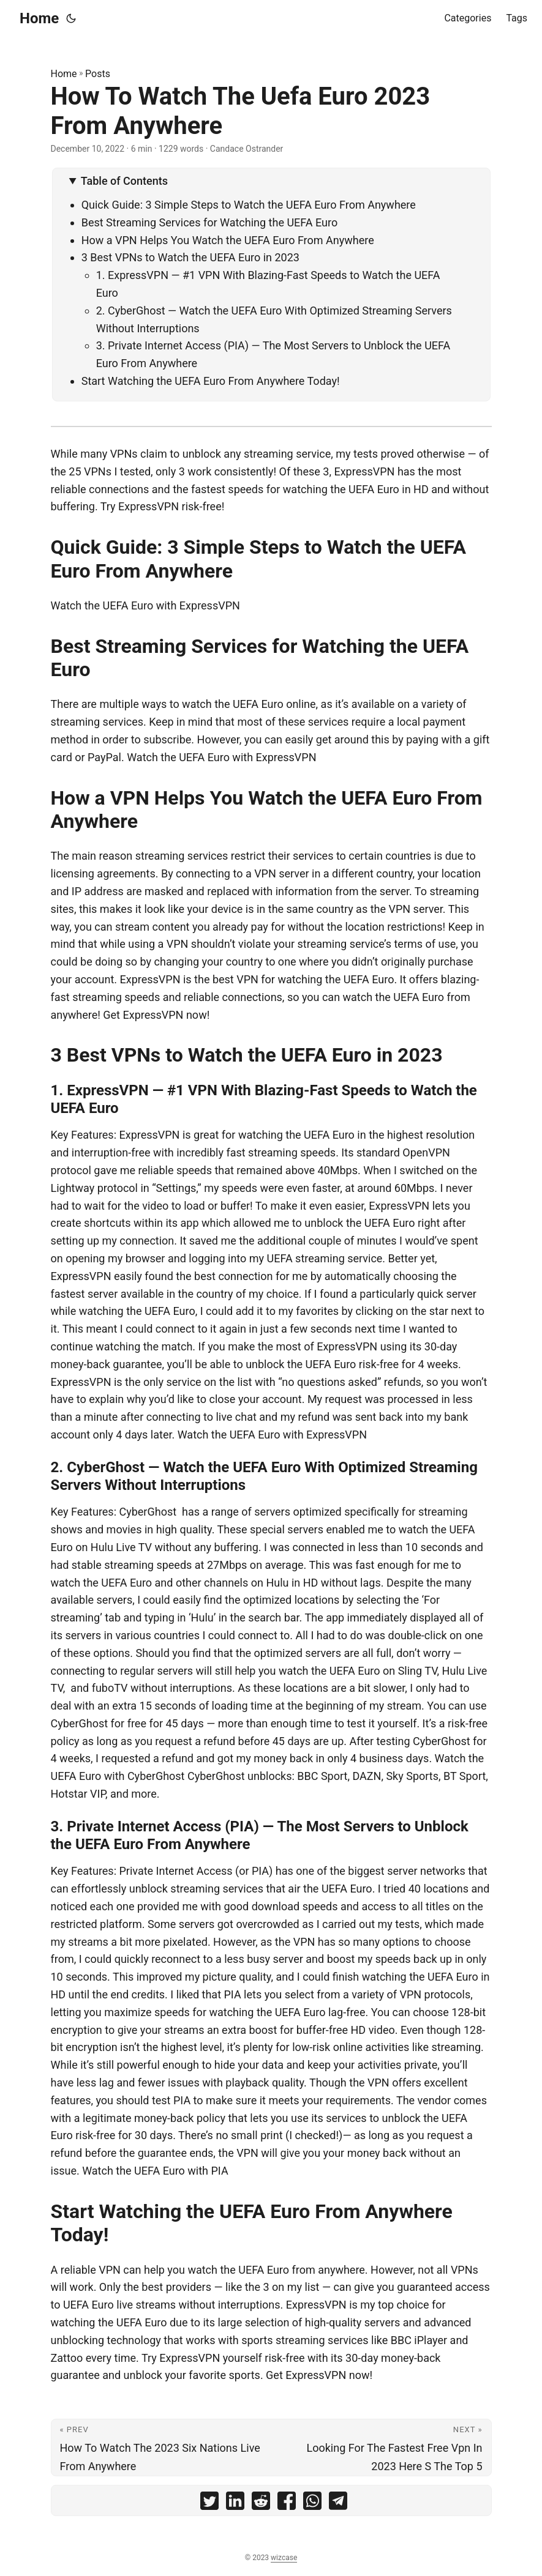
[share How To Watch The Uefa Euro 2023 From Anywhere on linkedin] (235, 2503)
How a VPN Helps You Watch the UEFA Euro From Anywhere (227, 240)
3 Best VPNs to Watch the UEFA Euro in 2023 (190, 257)
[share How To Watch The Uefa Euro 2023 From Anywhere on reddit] (261, 2503)
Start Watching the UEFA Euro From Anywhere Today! (210, 380)
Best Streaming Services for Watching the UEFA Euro (209, 222)
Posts (97, 74)
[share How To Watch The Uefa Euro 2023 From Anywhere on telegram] (338, 2503)
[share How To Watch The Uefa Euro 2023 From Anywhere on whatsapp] (312, 2503)
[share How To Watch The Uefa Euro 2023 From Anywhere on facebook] (286, 2503)
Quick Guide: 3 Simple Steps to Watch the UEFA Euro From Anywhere (248, 204)
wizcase (284, 2557)
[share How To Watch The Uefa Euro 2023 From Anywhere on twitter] (209, 2503)
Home (39, 18)
